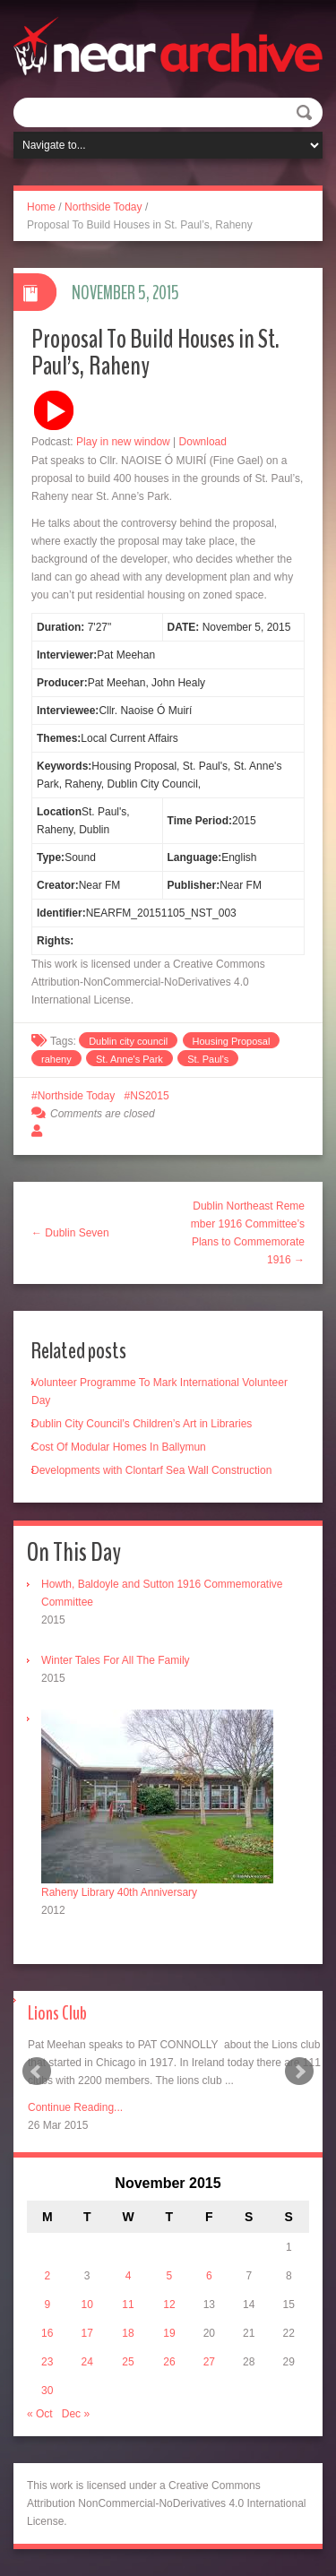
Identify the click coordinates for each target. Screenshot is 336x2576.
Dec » (76, 2414)
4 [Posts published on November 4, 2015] (128, 2276)
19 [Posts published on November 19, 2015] (169, 2333)
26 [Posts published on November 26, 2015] (169, 2362)
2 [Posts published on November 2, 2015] (47, 2276)
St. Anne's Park (129, 1059)
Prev (36, 2071)
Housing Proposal (232, 1041)
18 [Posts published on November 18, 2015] (128, 2333)
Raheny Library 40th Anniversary (119, 1892)
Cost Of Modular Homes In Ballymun (118, 1447)
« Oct (40, 2414)
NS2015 (149, 1096)
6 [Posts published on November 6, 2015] (209, 2276)
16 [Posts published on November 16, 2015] (47, 2333)
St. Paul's (207, 1059)
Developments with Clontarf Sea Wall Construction (151, 1470)
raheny (56, 1059)
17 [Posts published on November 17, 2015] (86, 2333)
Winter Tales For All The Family (115, 1660)
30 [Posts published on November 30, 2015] (47, 2390)
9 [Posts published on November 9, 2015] (47, 2304)
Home (41, 207)
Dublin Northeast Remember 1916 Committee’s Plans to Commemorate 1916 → (248, 1233)
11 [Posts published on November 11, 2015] (128, 2304)
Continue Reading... (75, 2107)
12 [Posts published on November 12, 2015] (169, 2304)
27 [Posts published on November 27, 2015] (209, 2362)
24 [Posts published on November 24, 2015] (86, 2362)
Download (203, 441)
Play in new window (123, 441)
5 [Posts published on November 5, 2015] (170, 2276)
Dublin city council (128, 1041)
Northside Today (103, 207)
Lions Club (57, 2013)
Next (299, 2071)
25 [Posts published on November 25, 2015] (128, 2362)
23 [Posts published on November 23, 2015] (47, 2362)
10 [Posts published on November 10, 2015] (86, 2304)
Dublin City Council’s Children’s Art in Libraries (141, 1423)
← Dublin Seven (70, 1233)
